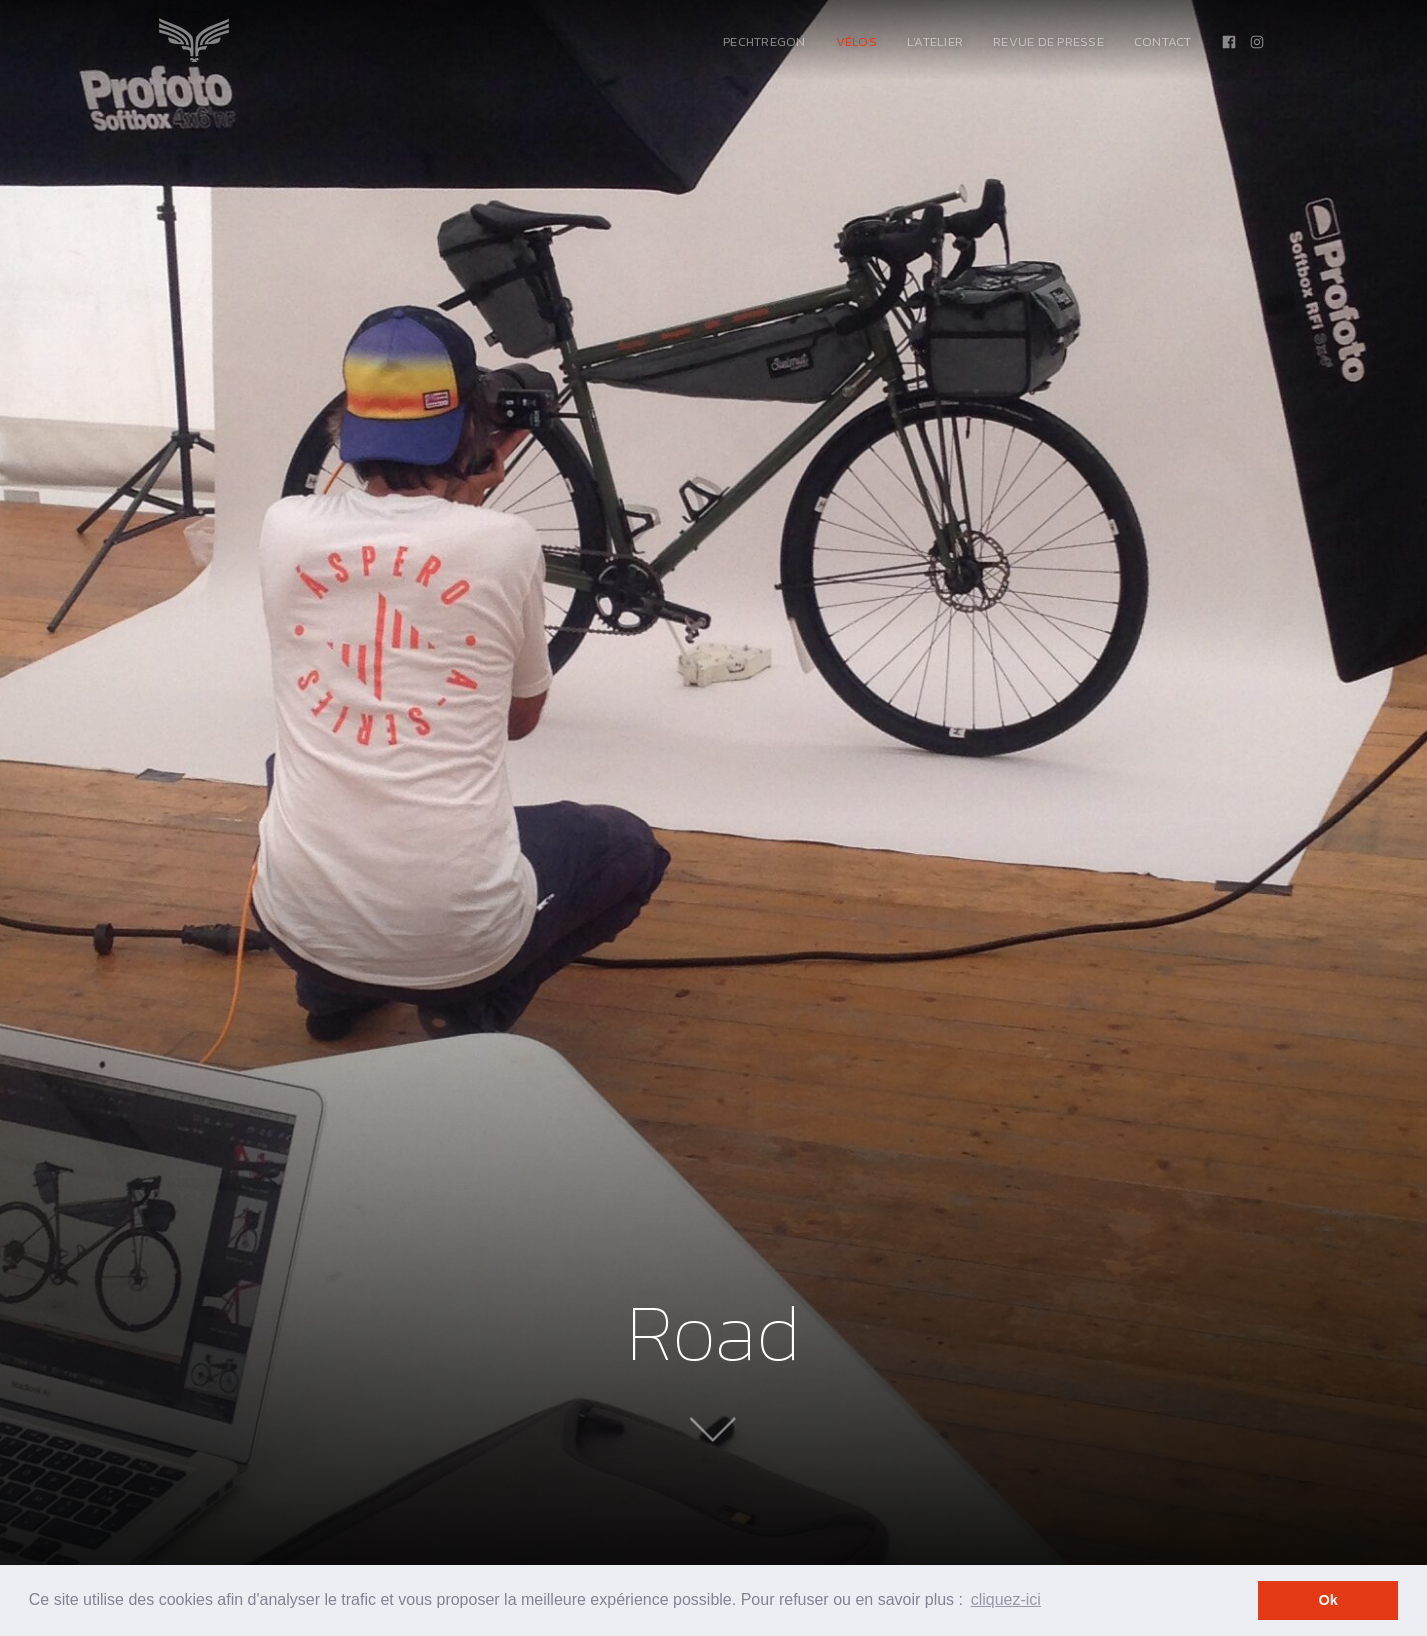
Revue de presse (1048, 41)
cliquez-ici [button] (1006, 1599)
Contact (1163, 41)
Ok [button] (1328, 1600)
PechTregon (764, 41)
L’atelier (935, 41)
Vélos (856, 41)
